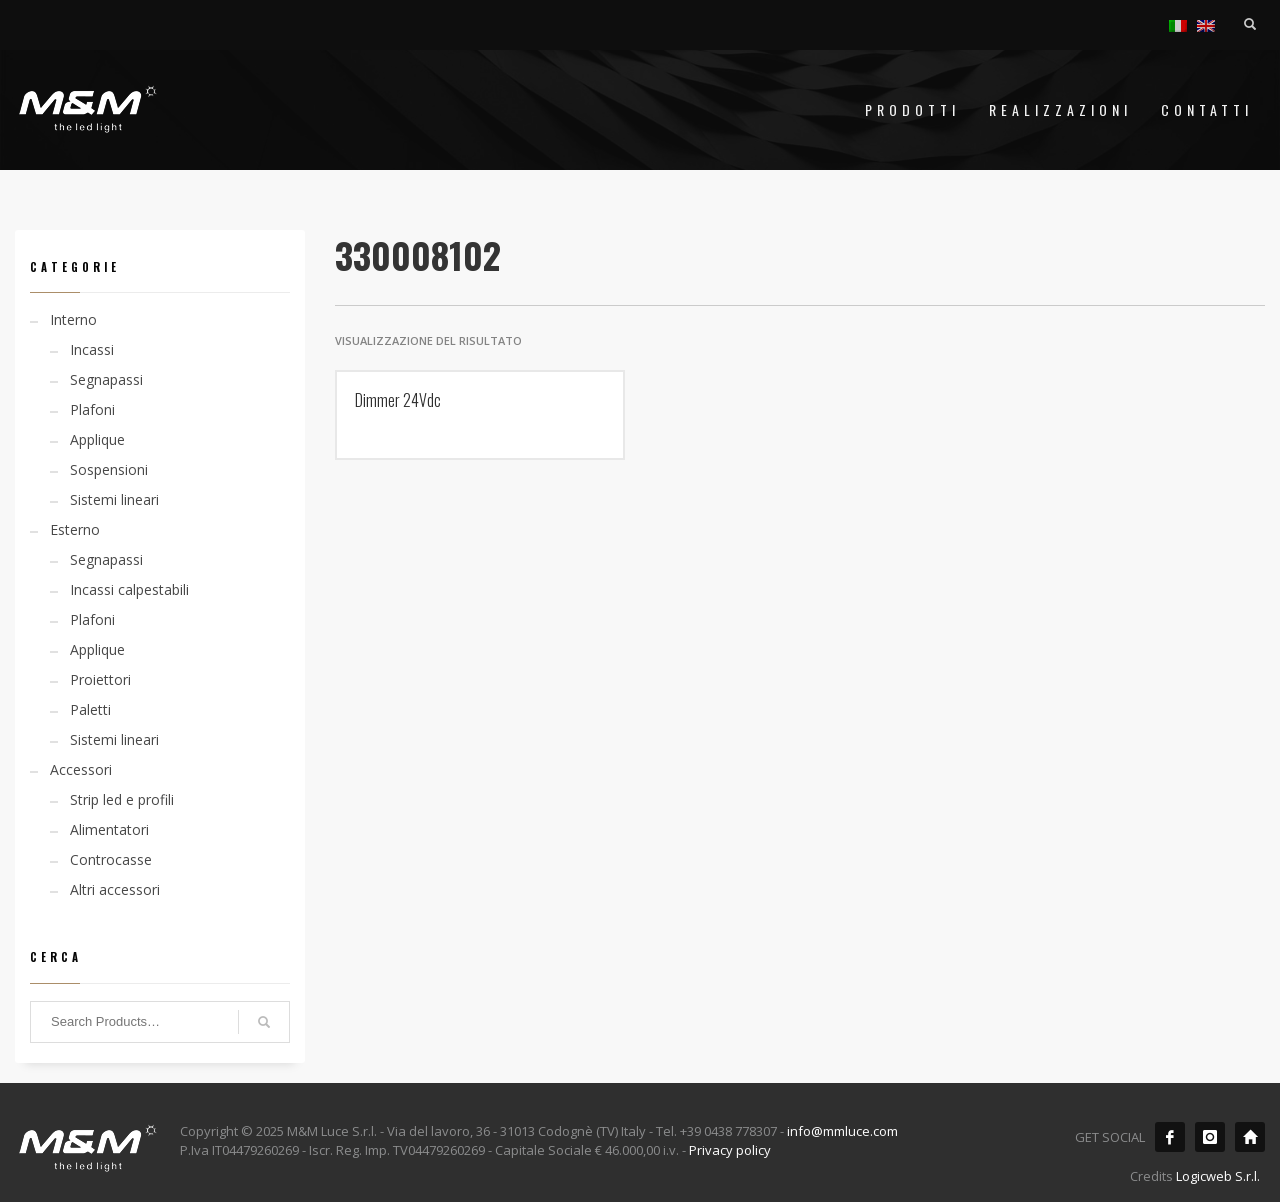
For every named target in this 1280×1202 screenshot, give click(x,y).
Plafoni (92, 409)
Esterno (75, 529)
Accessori (81, 769)
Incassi (92, 349)
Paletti (90, 709)
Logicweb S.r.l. (1218, 1176)
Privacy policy (730, 1150)
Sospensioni (109, 469)
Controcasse (111, 859)
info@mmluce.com (842, 1131)
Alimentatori (109, 829)
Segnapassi (106, 379)
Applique (97, 439)
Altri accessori (115, 889)
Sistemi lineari (114, 499)
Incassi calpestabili (129, 589)
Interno (73, 319)
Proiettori (100, 679)
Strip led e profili (122, 799)
